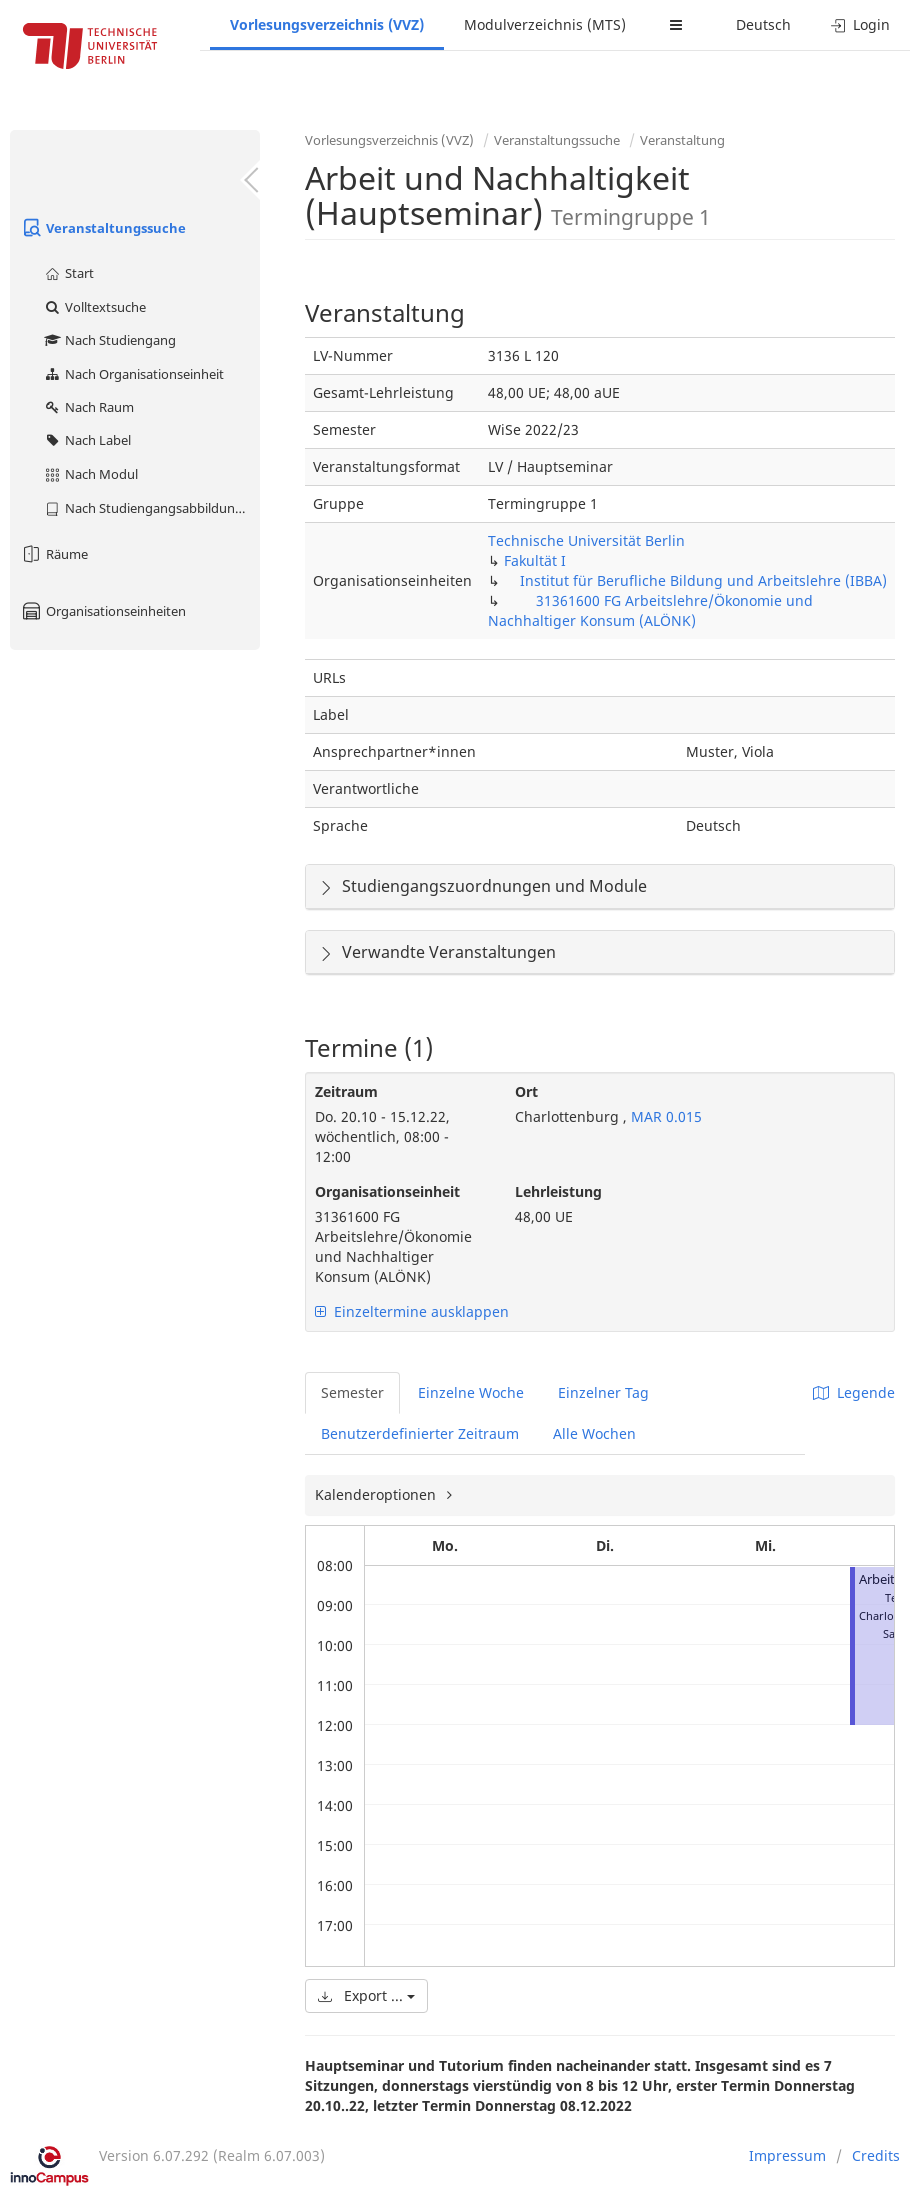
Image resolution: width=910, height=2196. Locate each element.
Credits (876, 2155)
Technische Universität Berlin (586, 540)
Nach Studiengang (109, 340)
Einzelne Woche (471, 1392)
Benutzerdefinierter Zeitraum (420, 1433)
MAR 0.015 (664, 1116)
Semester (352, 1392)
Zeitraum (346, 1091)
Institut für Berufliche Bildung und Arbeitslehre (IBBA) (703, 580)
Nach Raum (88, 407)
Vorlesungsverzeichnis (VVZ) (327, 24)
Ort (526, 1091)
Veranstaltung (682, 140)
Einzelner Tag (603, 1392)
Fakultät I (535, 560)
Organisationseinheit (387, 1191)
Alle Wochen (594, 1433)
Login (860, 24)
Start (68, 273)
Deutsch (763, 24)
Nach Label (87, 440)
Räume (54, 554)
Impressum (787, 2155)
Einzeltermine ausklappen (412, 1311)
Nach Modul (90, 474)
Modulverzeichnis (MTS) (545, 24)
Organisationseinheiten (103, 611)
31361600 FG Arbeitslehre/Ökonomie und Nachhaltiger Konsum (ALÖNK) (650, 610)
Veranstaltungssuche (103, 228)
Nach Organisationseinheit (133, 374)
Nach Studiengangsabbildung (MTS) (151, 508)
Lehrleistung (558, 1191)
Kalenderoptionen (377, 1494)
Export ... (366, 1995)
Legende (854, 1392)
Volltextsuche (94, 307)
